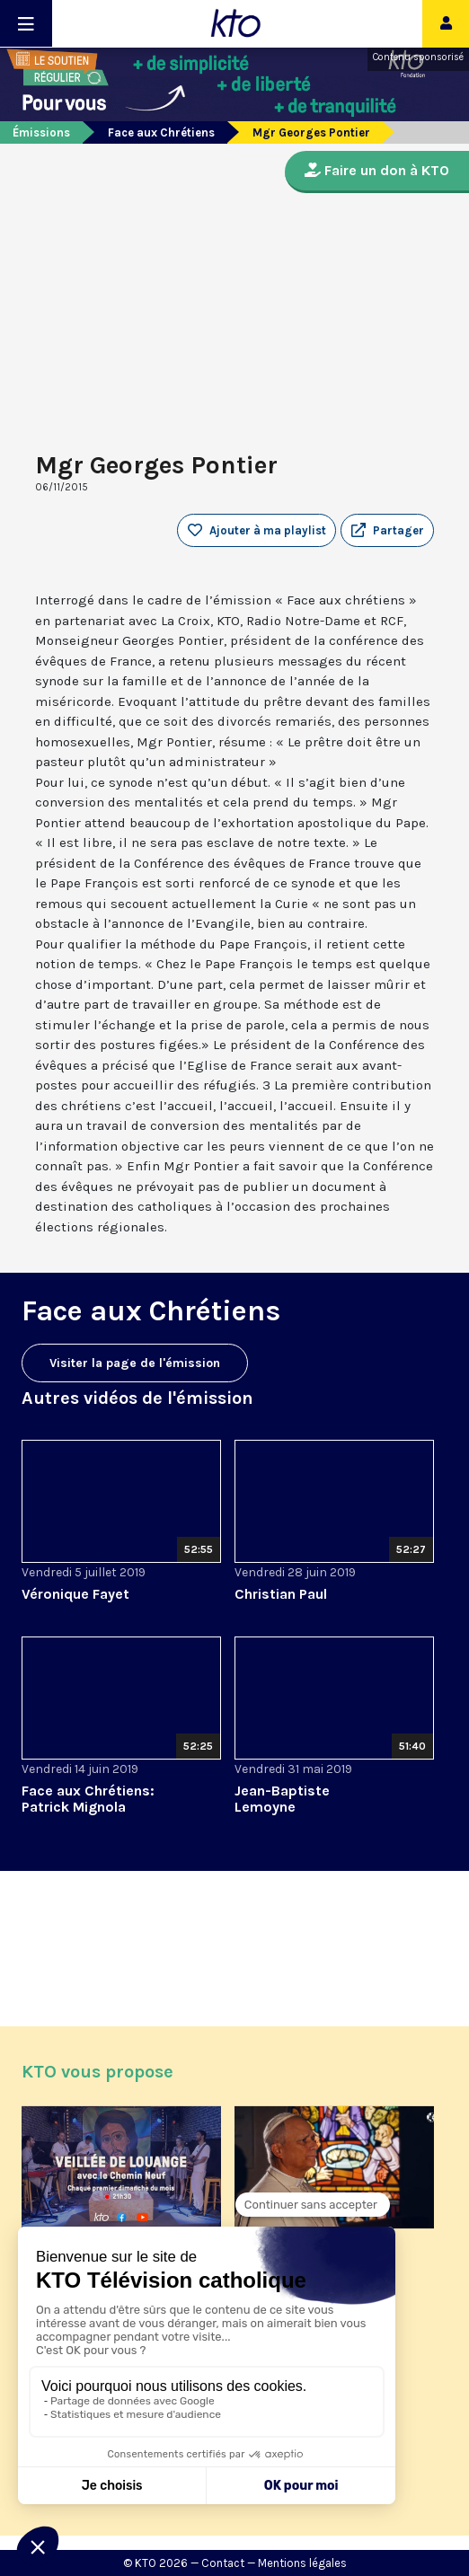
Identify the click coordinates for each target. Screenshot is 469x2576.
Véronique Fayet (75, 1593)
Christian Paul (280, 1593)
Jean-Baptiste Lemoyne (282, 1798)
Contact (222, 2563)
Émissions (41, 132)
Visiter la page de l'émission (134, 1363)
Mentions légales (302, 2563)
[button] (387, 531)
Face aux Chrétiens (161, 132)
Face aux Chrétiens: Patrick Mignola (88, 1798)
